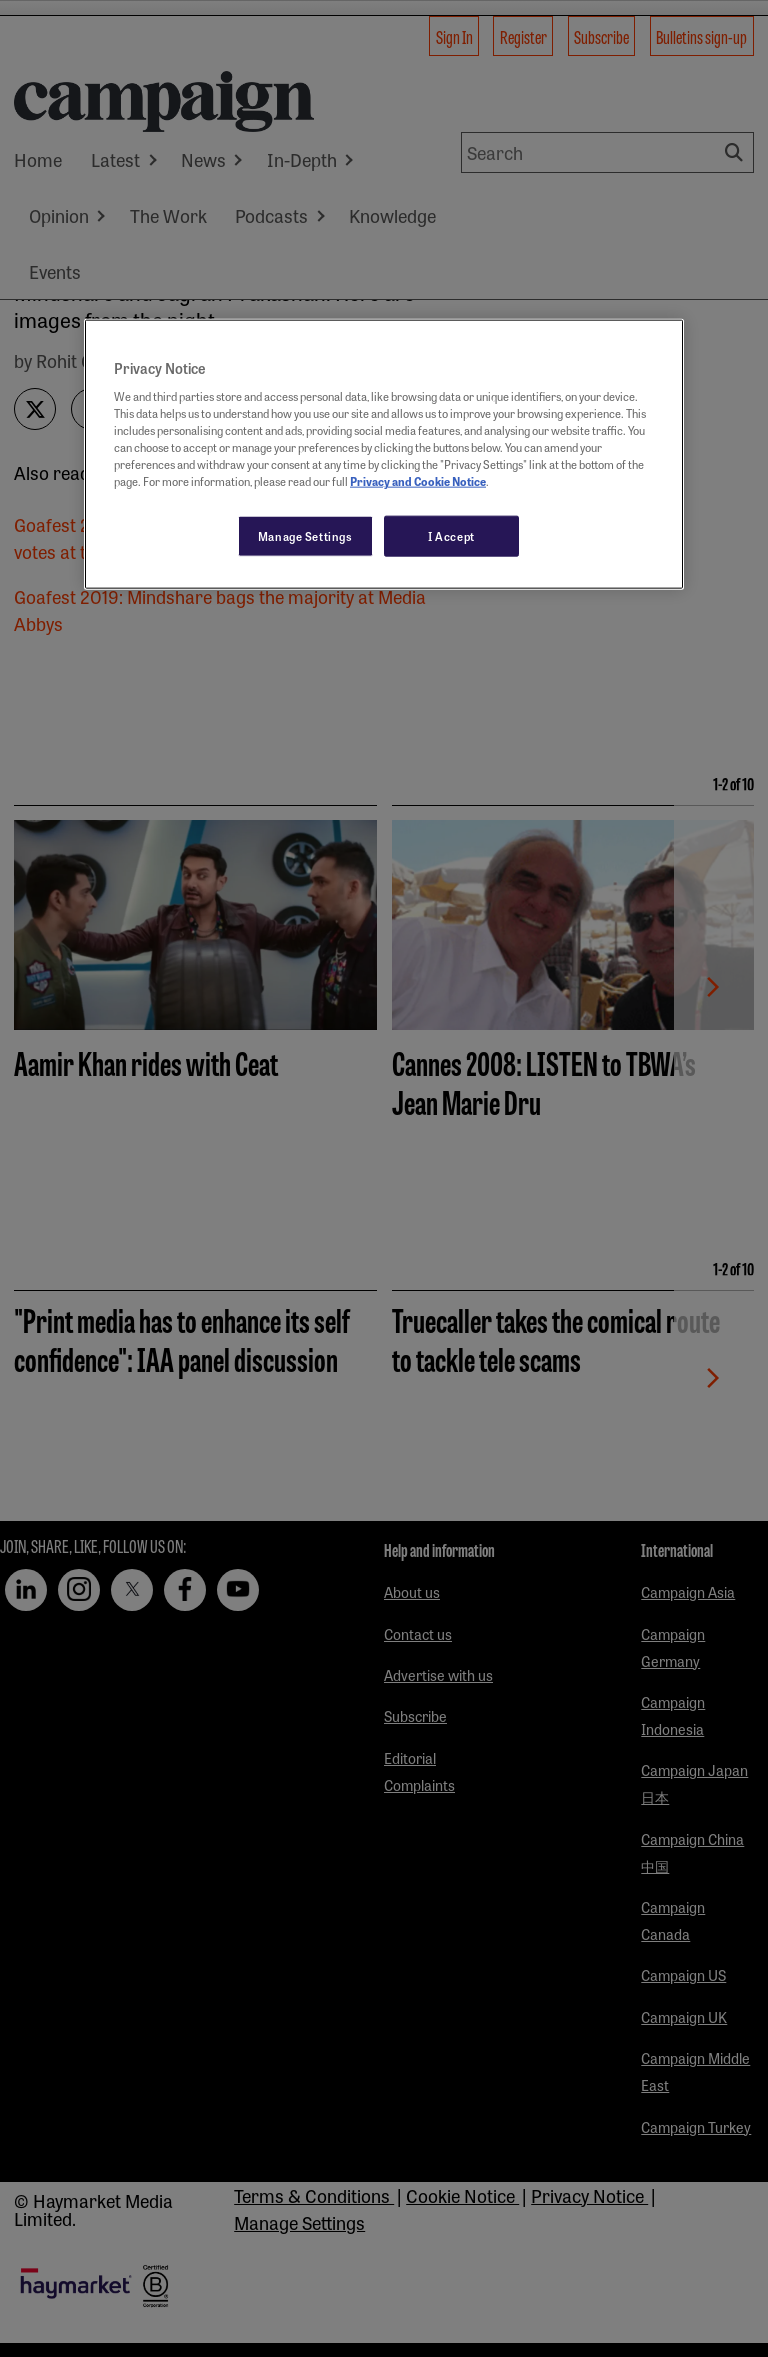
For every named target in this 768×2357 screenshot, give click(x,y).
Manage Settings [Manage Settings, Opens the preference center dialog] (305, 535)
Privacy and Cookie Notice (418, 481)
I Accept (451, 535)
